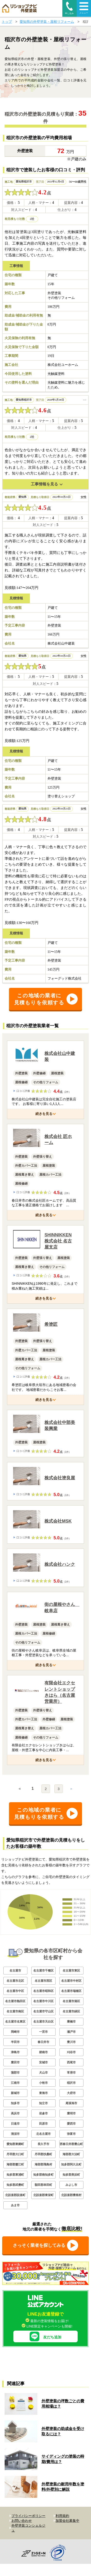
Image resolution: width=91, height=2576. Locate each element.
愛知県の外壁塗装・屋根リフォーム (47, 22)
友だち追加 (45, 2333)
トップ (7, 22)
